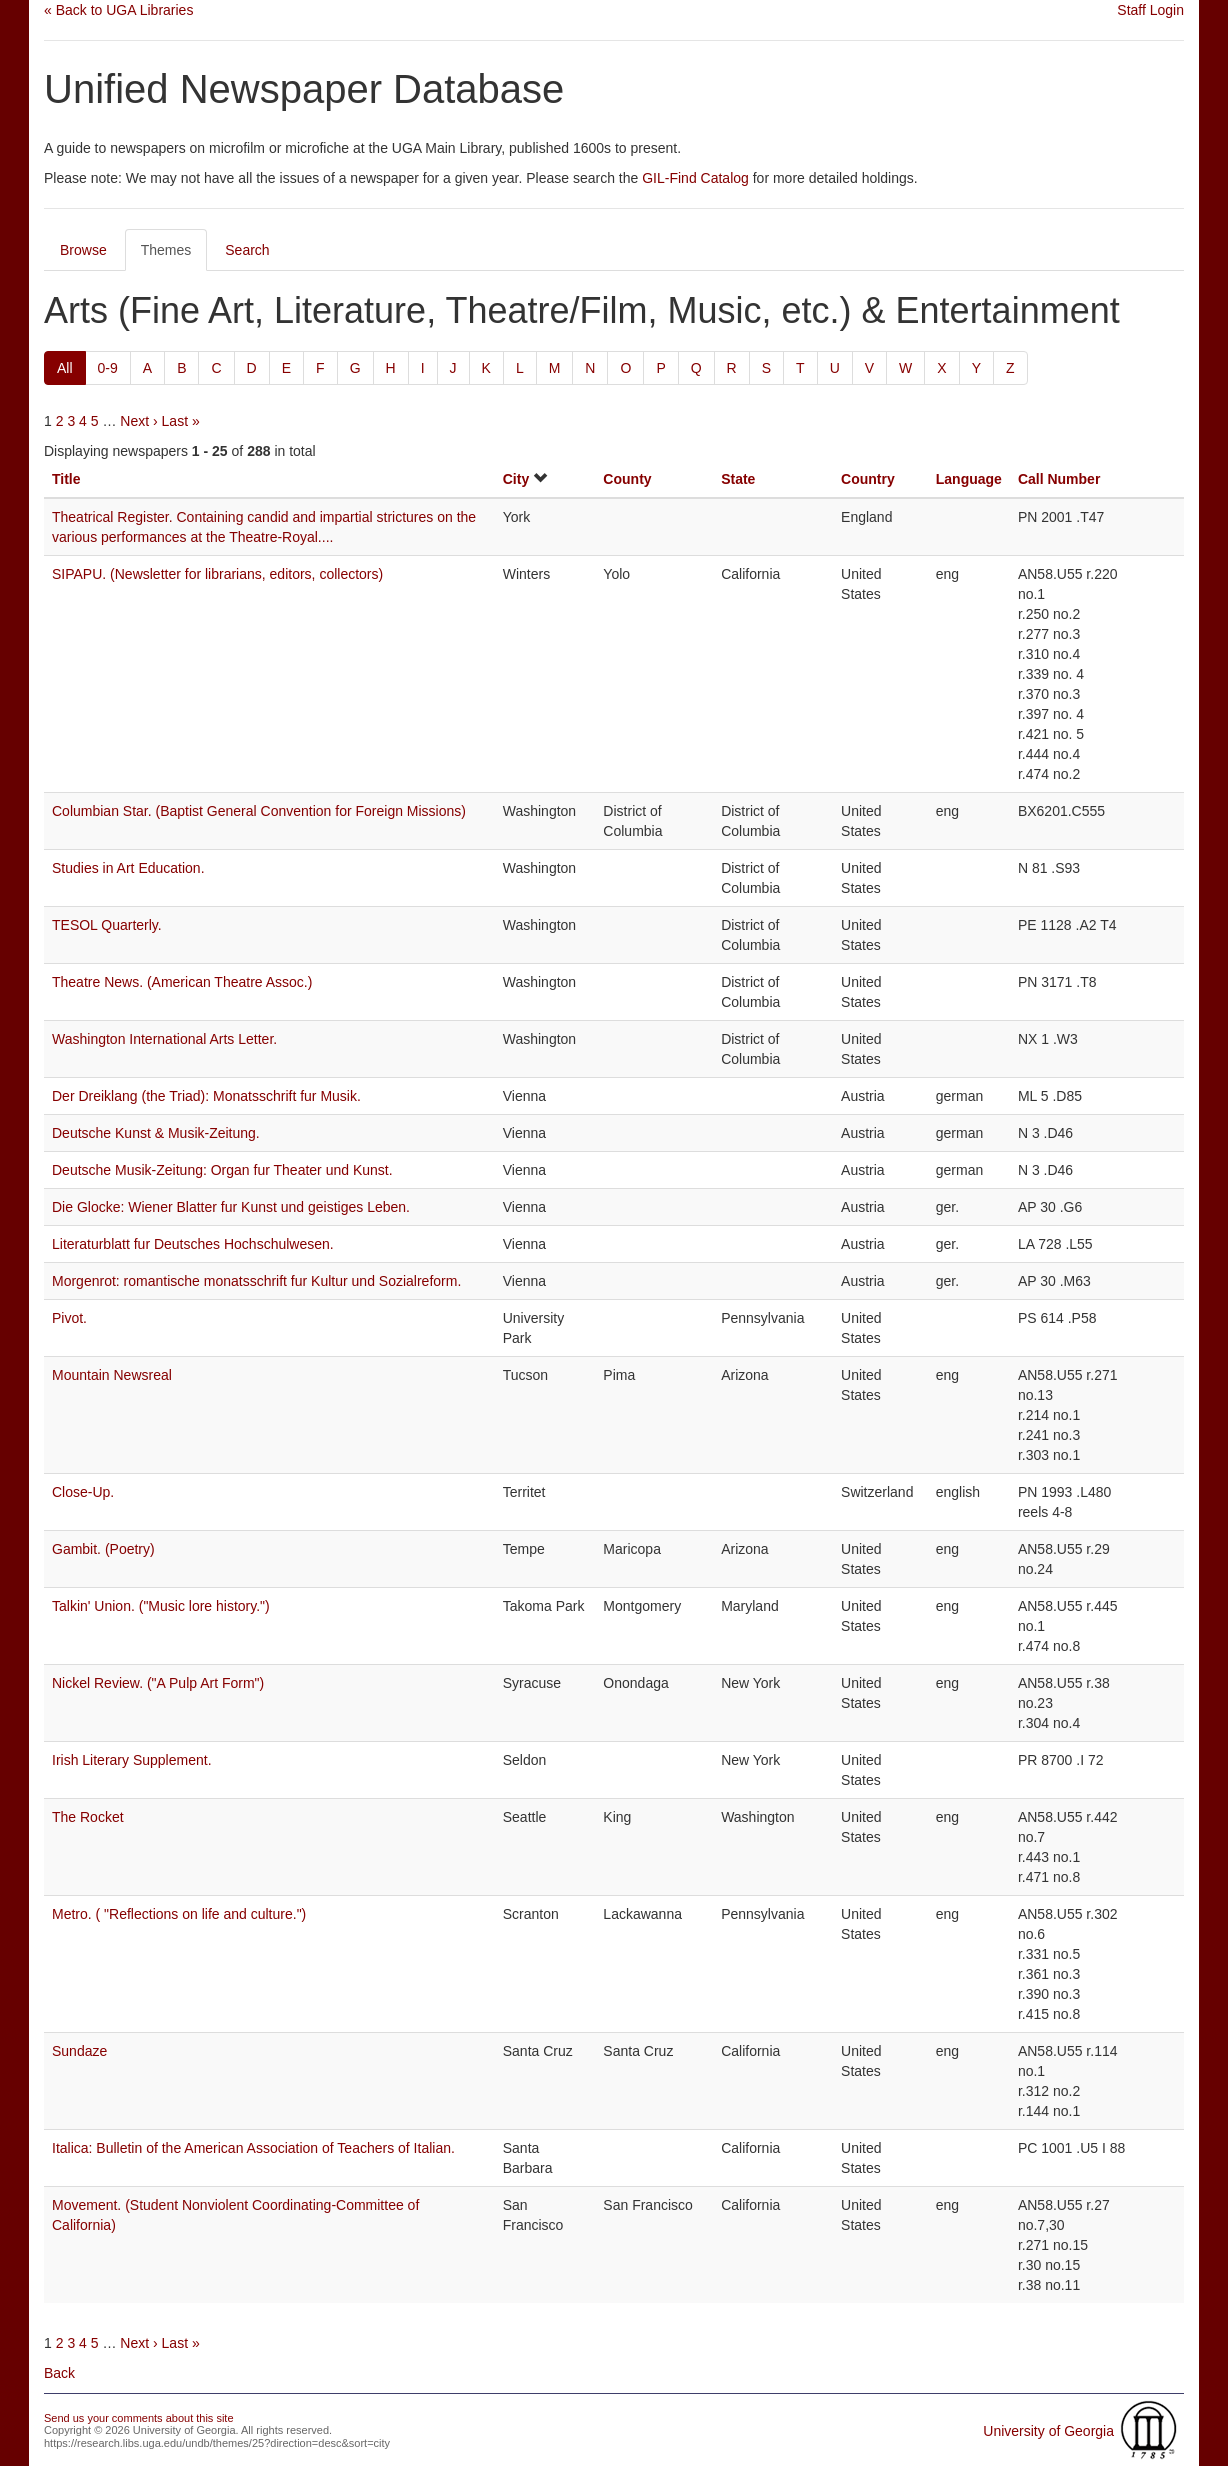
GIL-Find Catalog (695, 178)
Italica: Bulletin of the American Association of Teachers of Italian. (253, 2148)
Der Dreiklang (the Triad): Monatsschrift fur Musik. (206, 1096)
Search (247, 250)
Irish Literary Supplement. (132, 1760)
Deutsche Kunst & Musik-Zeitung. (156, 1133)
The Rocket (88, 1817)
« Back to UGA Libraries (118, 10)
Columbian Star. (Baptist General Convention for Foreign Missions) (259, 811)
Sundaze (79, 2051)
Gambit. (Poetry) (103, 1549)
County (627, 479)
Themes (166, 250)
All (65, 368)
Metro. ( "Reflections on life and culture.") (179, 1914)
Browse (83, 250)
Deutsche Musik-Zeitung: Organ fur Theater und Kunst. (222, 1170)
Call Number (1059, 479)
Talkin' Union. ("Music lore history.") (161, 1606)
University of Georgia (1048, 2431)
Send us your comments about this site (139, 2418)
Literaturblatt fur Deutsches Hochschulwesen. (193, 1244)
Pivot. (69, 1318)
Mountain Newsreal (112, 1375)
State (738, 479)
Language (969, 479)
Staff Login (1150, 10)
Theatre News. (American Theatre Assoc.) (182, 982)
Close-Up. (83, 1492)
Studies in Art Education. (128, 868)
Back (59, 2373)
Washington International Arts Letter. (164, 1039)
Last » (181, 421)
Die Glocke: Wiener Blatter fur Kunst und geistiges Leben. (231, 1207)
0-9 (108, 368)
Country (868, 479)
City (516, 479)
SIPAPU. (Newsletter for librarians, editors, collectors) (217, 574)
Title (66, 479)
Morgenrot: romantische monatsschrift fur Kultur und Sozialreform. (256, 1281)
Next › (138, 421)
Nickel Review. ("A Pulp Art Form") (158, 1683)
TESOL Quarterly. (107, 925)
